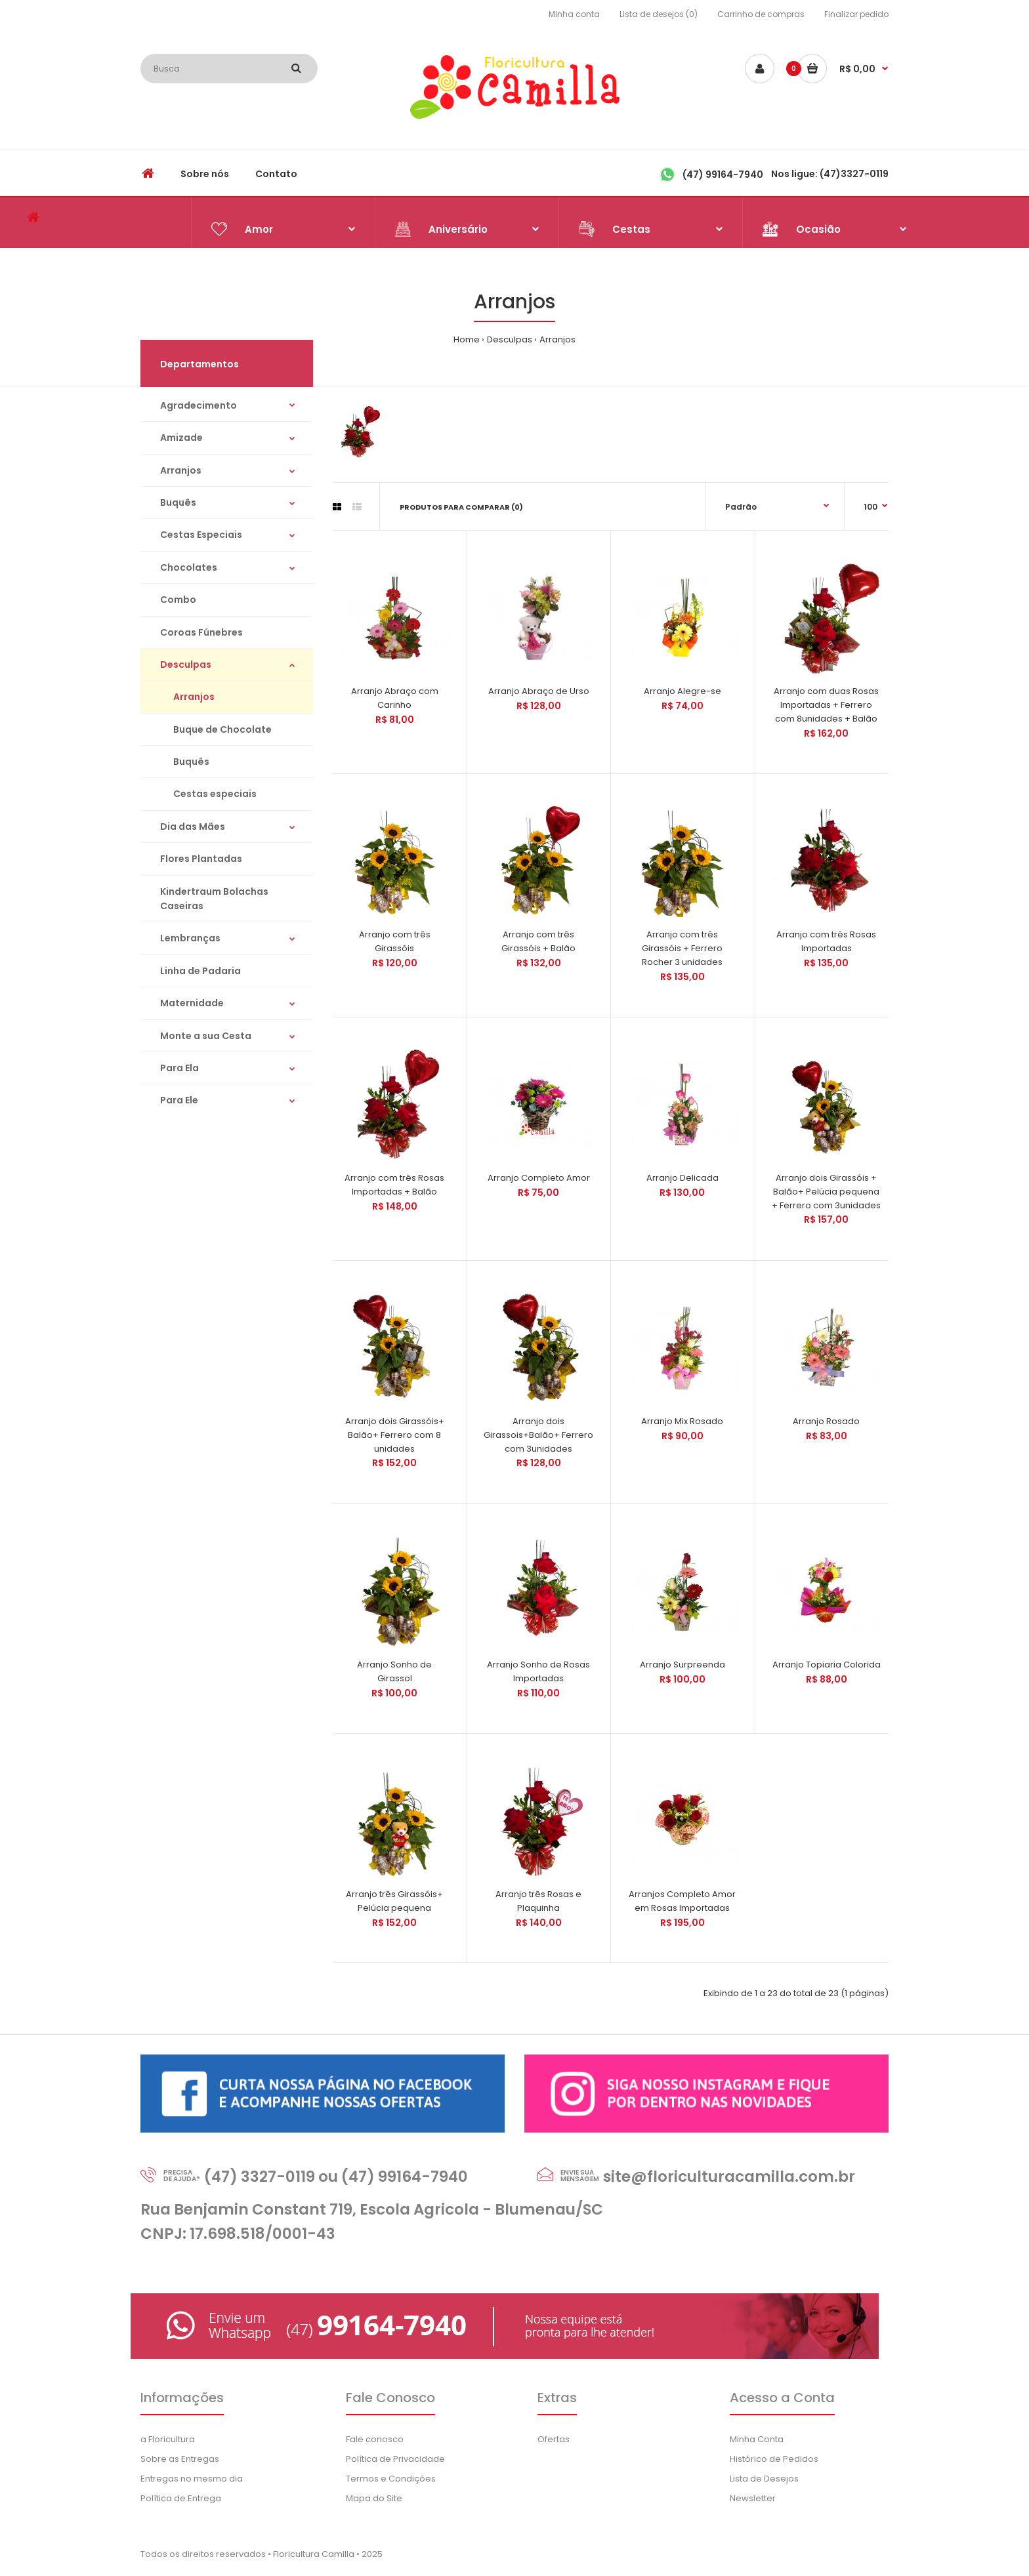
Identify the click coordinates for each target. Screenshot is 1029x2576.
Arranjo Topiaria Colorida (826, 1664)
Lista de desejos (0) (659, 14)
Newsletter (753, 2498)
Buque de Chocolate (222, 729)
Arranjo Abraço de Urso (538, 691)
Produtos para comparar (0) (461, 507)
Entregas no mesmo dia (191, 2478)
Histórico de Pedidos (774, 2459)
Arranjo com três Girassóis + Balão (538, 941)
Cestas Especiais (201, 534)
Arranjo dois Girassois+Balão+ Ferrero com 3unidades (538, 1435)
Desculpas (509, 339)
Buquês (178, 502)
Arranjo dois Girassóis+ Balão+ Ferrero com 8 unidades (394, 1435)
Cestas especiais (215, 793)
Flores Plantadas (201, 858)
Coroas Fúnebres (201, 632)
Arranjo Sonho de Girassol (394, 1671)
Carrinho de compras (761, 14)
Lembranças (190, 938)
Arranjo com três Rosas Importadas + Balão (394, 1185)
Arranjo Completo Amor (539, 1178)
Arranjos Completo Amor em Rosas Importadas (682, 1901)
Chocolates (188, 567)
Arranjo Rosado (826, 1421)
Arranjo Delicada (682, 1178)
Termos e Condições (391, 2478)
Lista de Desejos (764, 2478)
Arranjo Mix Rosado (682, 1421)
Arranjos (557, 339)
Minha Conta (757, 2439)
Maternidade (192, 1003)
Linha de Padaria (200, 970)
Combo (178, 599)
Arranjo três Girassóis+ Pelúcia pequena (394, 1901)
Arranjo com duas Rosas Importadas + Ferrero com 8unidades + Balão (826, 705)
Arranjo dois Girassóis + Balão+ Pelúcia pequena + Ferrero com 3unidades (826, 1192)
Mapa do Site (374, 2498)
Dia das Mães (192, 826)
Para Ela (179, 1067)
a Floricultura (167, 2439)
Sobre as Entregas (179, 2459)
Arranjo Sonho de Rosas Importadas (538, 1671)
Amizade (181, 437)
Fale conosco (375, 2439)
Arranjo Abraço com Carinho (394, 698)
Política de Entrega (180, 2498)
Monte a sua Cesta (205, 1035)
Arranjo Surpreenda (682, 1664)
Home (466, 339)
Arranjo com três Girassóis (394, 941)
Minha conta (574, 14)
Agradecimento (198, 405)
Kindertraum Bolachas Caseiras (214, 898)
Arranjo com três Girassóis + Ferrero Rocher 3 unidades (682, 948)
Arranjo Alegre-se (682, 691)
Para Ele (179, 1100)
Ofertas (553, 2439)
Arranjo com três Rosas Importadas (826, 941)
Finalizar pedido (856, 14)
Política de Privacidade (395, 2459)
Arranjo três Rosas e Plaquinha (538, 1901)
